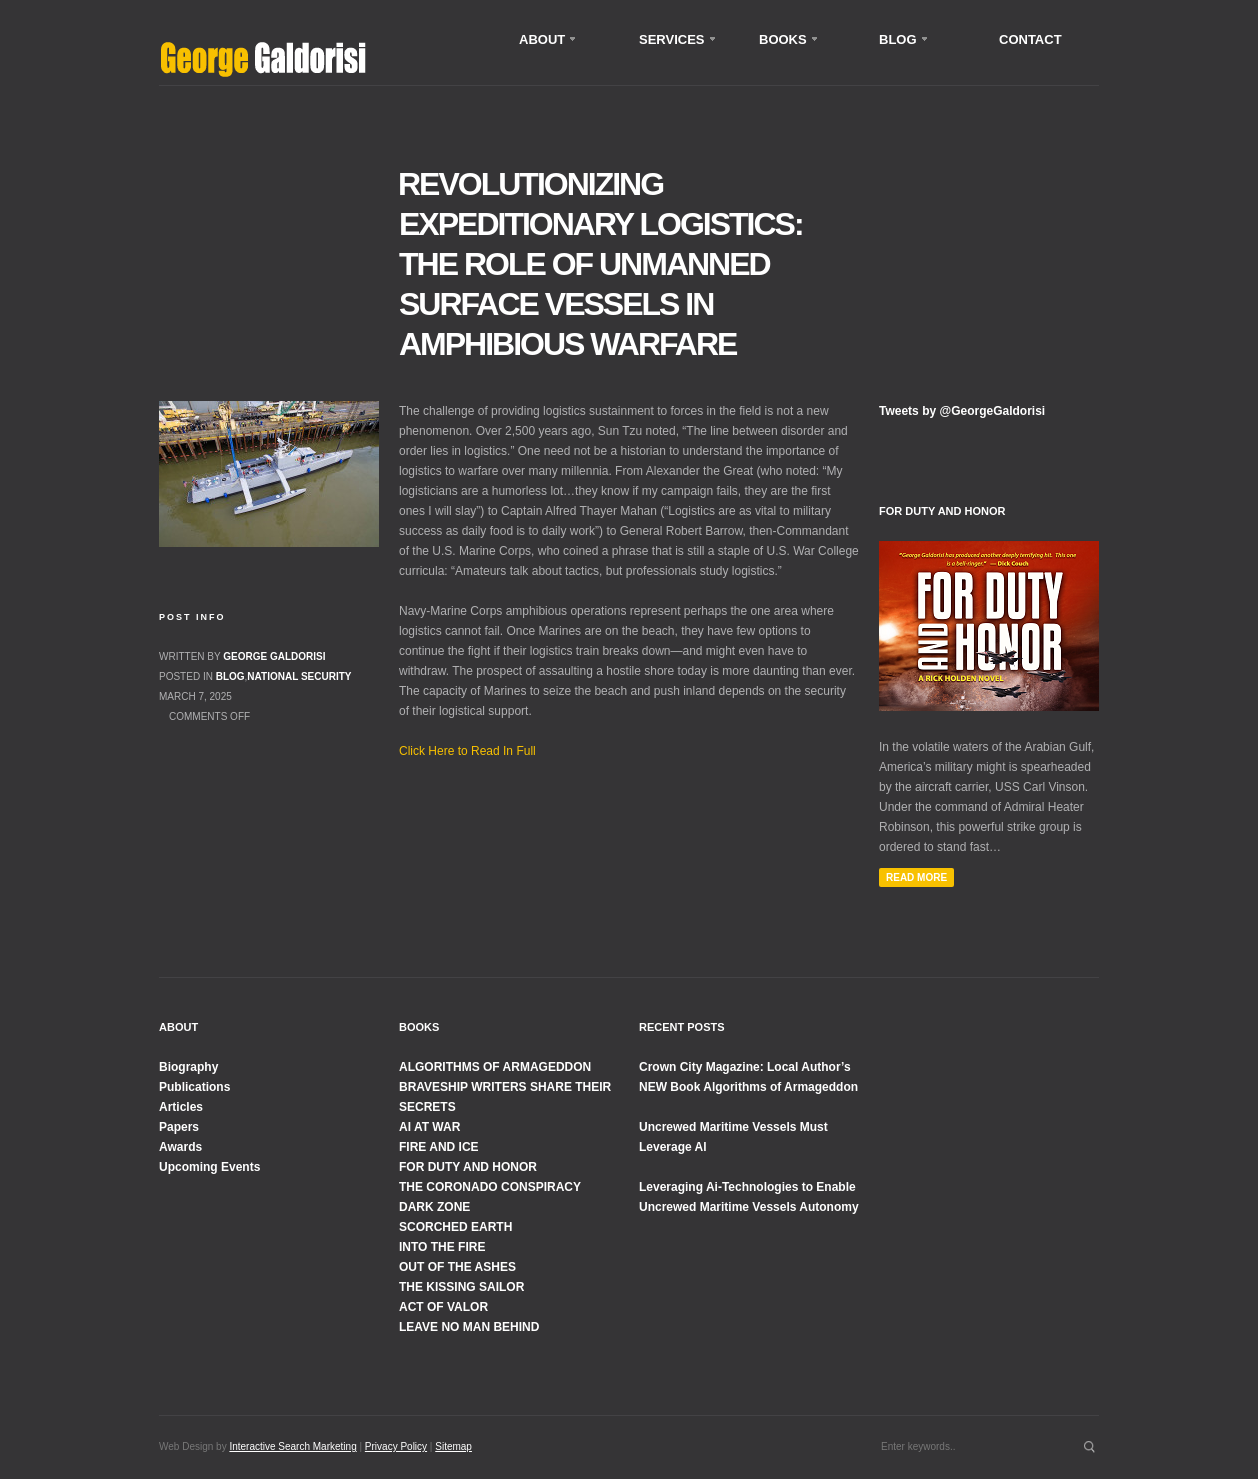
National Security (299, 676)
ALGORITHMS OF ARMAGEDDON (495, 1067)
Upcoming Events (209, 1167)
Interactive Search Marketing (292, 1446)
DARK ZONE (434, 1207)
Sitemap (453, 1446)
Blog (230, 676)
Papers (179, 1127)
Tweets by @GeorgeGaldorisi (962, 411)
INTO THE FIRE (442, 1247)
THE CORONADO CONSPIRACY (490, 1187)
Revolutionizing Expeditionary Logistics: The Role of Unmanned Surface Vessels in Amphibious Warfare (600, 264)
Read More (916, 877)
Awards (180, 1147)
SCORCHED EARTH (455, 1227)
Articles (181, 1107)
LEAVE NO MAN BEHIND (469, 1327)
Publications (194, 1087)
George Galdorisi (274, 656)
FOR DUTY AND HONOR (468, 1167)
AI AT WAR (429, 1127)
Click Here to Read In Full (467, 751)
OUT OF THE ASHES (457, 1267)
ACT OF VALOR (443, 1307)
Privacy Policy (396, 1446)
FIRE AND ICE (439, 1147)
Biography (188, 1067)
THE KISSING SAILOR (461, 1287)
